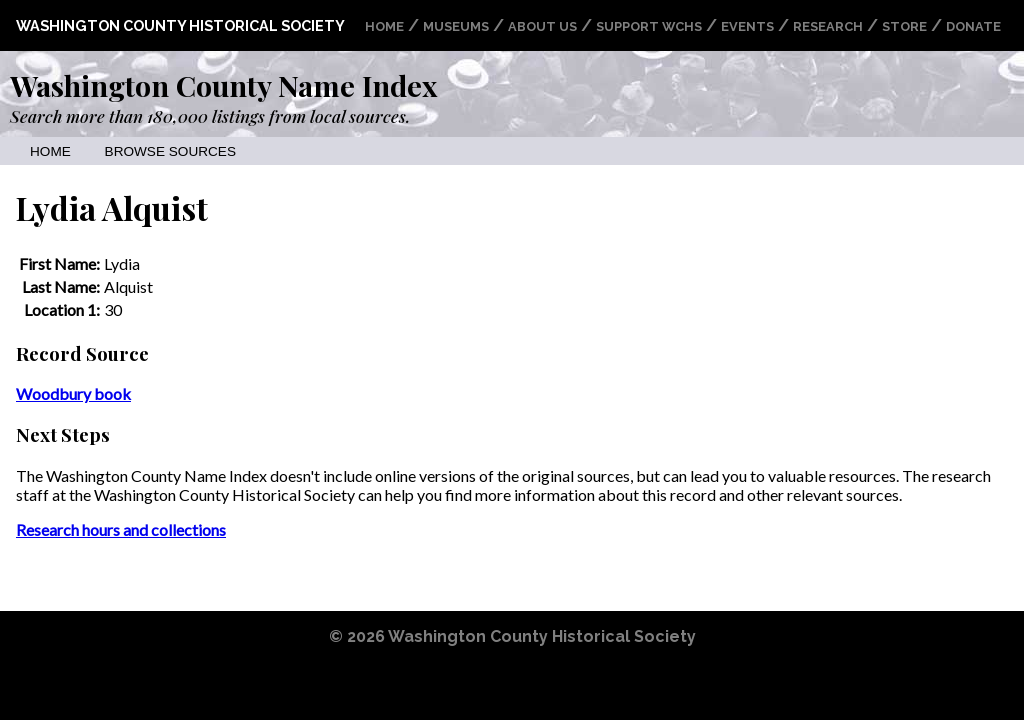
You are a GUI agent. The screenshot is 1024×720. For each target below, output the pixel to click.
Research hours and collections (121, 529)
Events (747, 26)
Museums (456, 26)
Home (384, 26)
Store (904, 26)
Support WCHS (649, 26)
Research (828, 26)
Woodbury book (73, 393)
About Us (542, 26)
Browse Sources (170, 151)
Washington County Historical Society (180, 25)
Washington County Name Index (223, 85)
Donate (973, 26)
